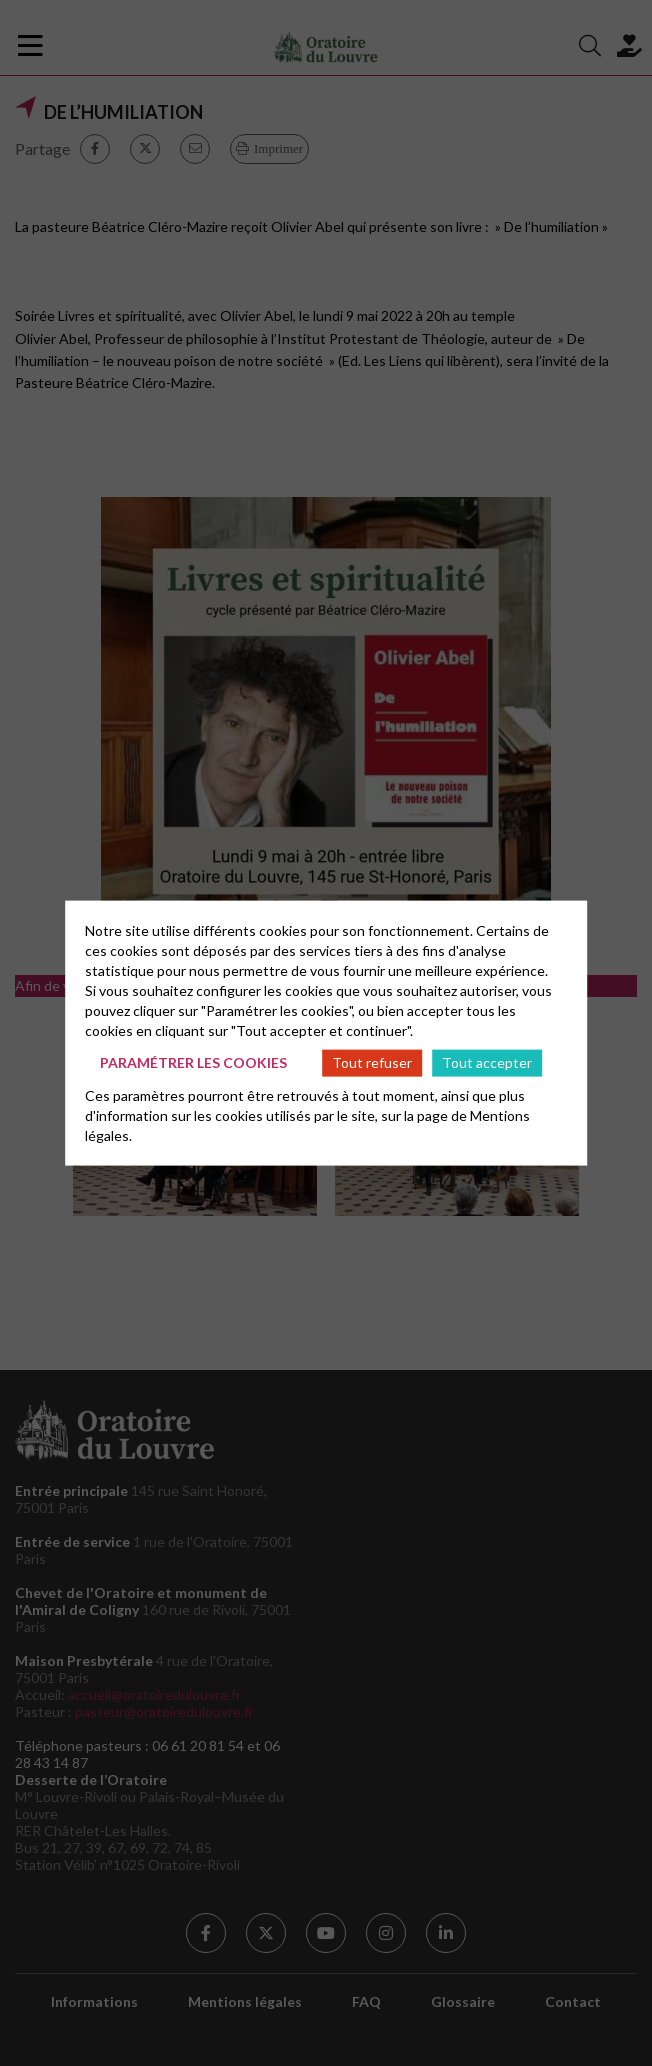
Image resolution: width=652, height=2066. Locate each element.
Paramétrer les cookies (193, 1062)
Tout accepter (487, 1062)
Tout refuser (372, 1062)
